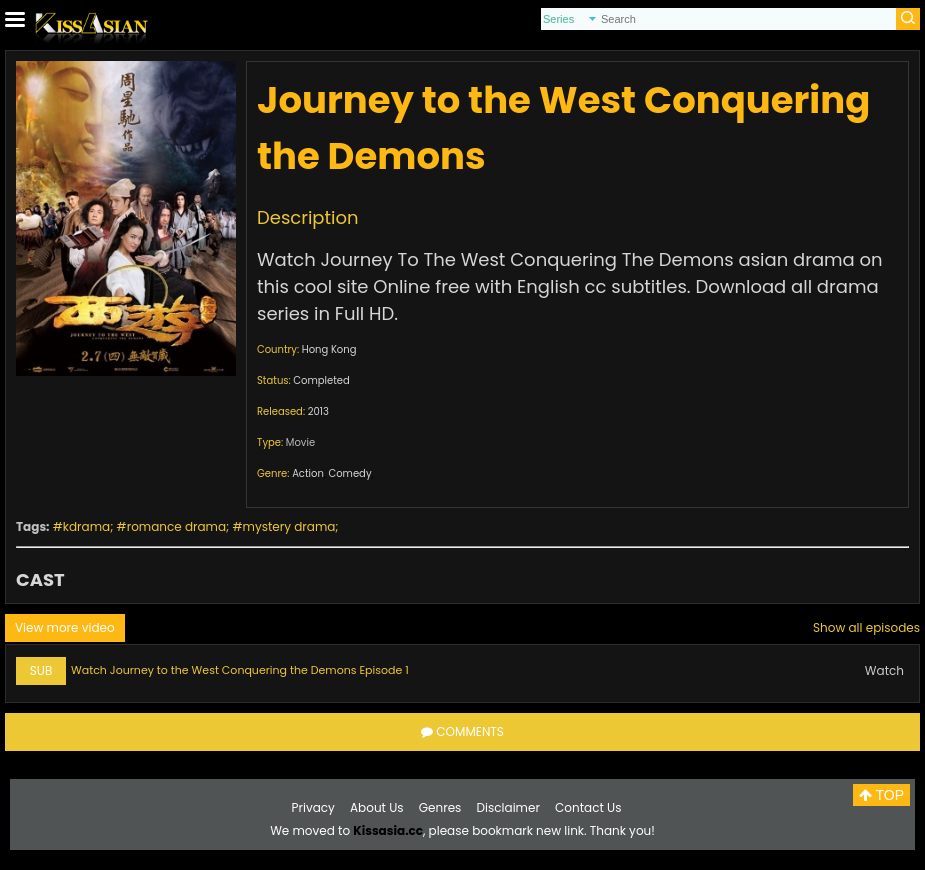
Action (308, 473)
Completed (321, 380)
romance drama (176, 526)
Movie (300, 442)
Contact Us (588, 807)
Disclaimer (508, 807)
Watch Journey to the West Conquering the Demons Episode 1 (240, 670)
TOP (881, 795)
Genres (440, 807)
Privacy (313, 807)
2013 (318, 411)
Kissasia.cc (388, 830)
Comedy (350, 473)
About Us (377, 807)
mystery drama (289, 526)
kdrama (86, 526)
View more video (65, 627)
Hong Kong (329, 349)
